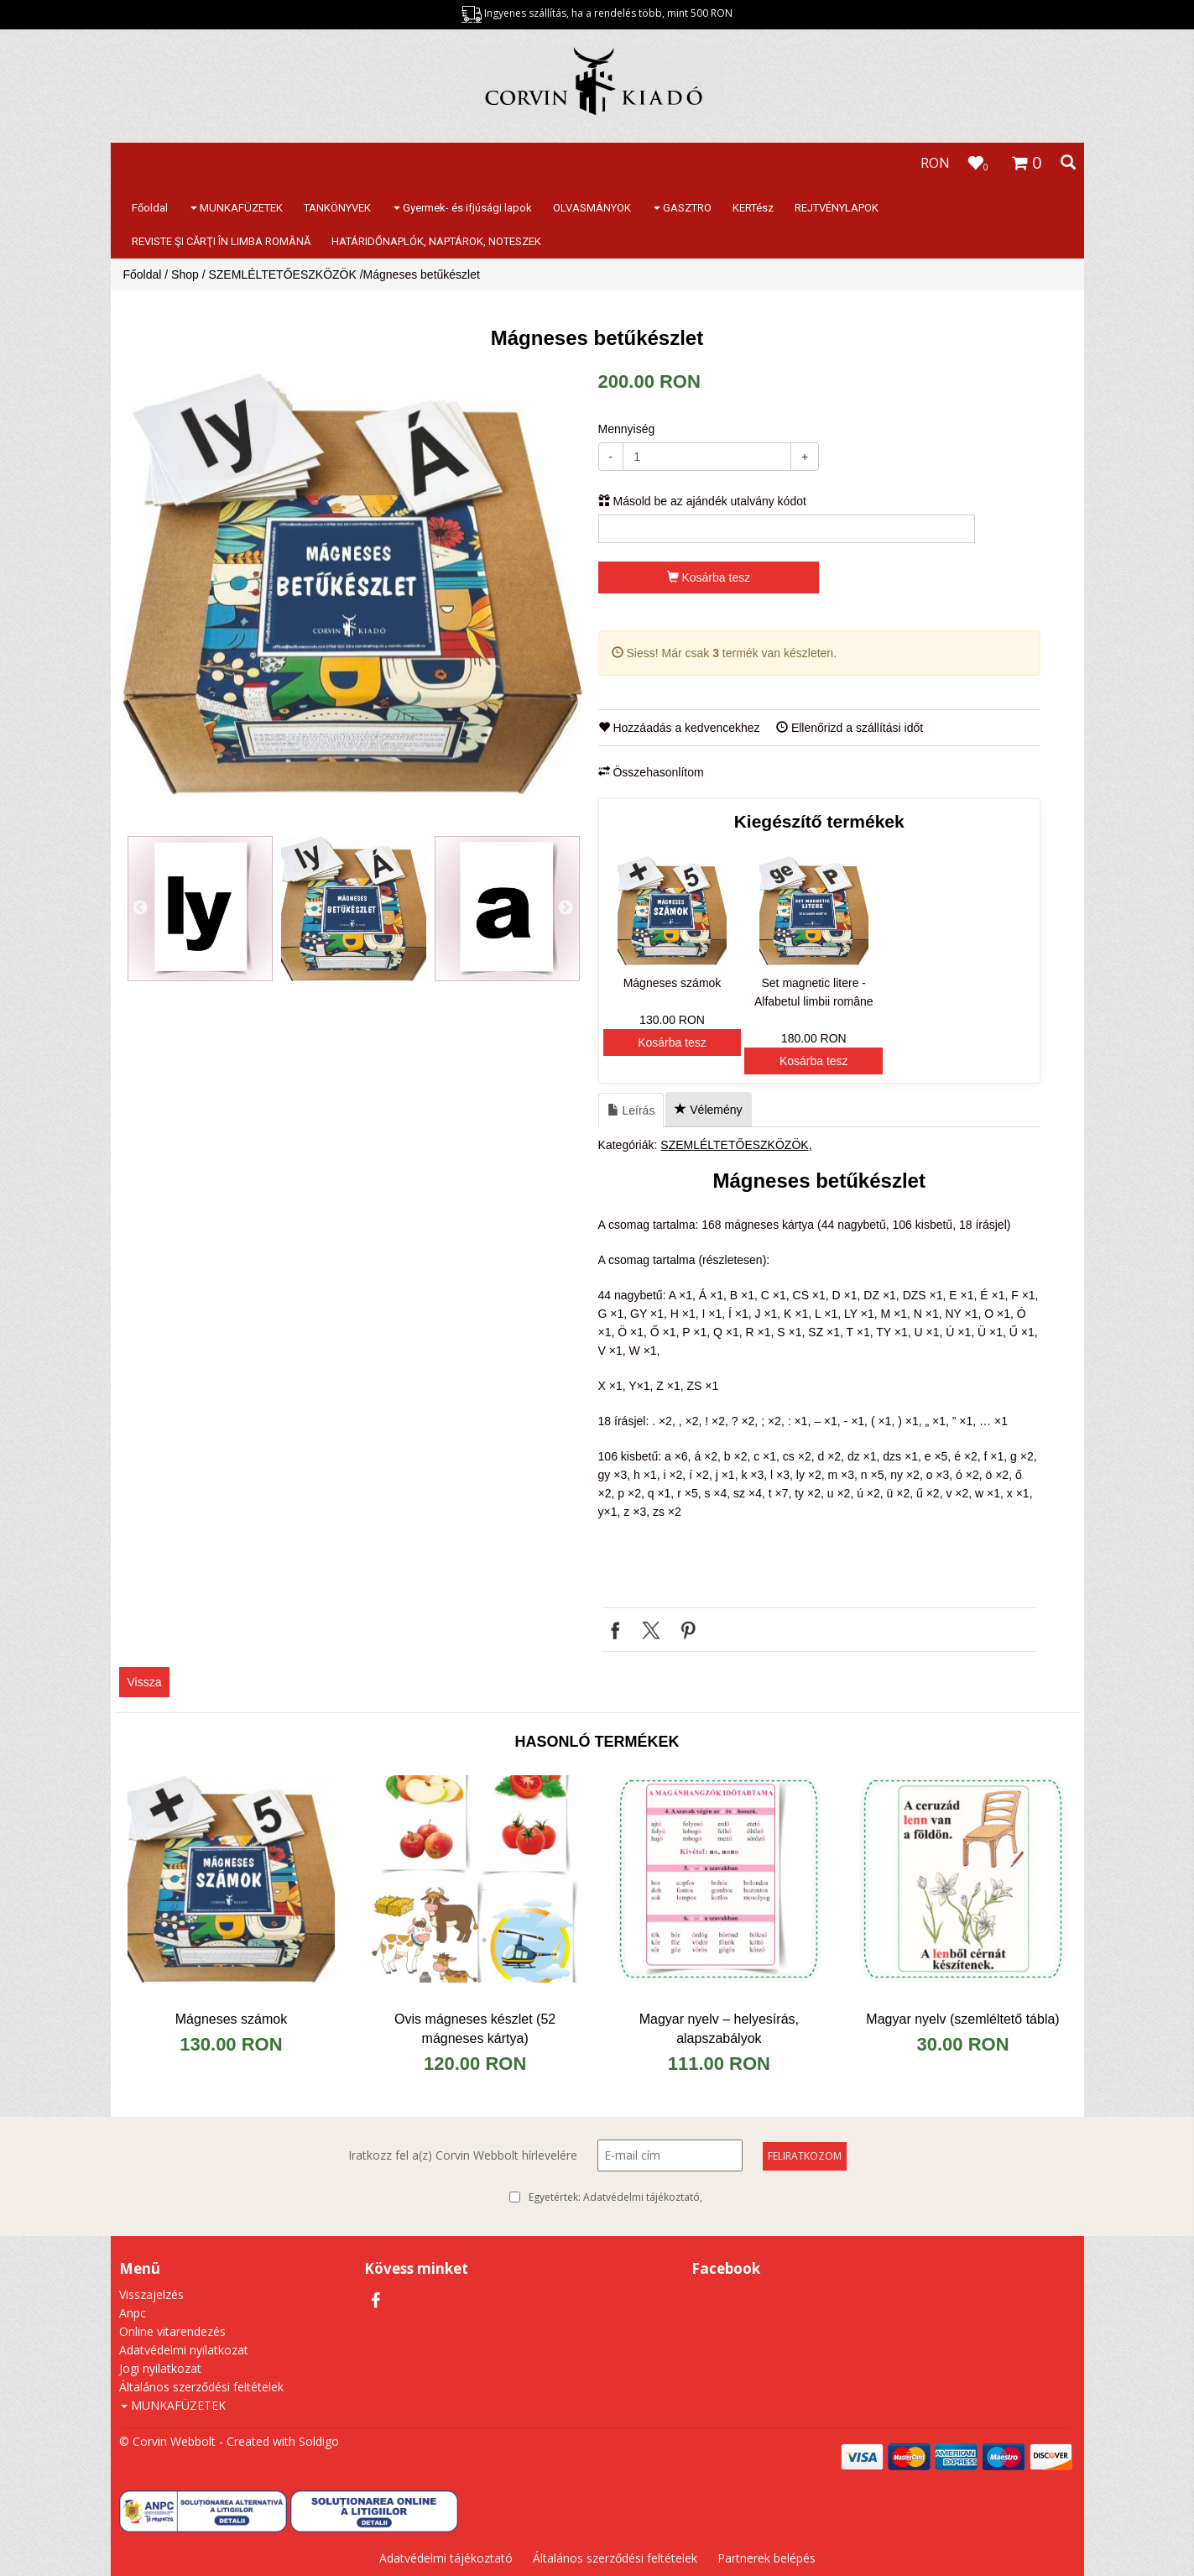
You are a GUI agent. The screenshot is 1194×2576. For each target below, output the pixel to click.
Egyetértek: (615, 2197)
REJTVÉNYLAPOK (837, 207)
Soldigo (319, 2441)
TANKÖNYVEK (337, 207)
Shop (185, 274)
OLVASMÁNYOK (592, 207)
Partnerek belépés (766, 2558)
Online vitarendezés (172, 2331)
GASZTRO (683, 207)
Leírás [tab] (631, 1110)
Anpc (132, 2313)
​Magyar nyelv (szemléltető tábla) (962, 2019)
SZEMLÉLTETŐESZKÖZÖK (282, 274)
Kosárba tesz (709, 577)
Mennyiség (626, 429)
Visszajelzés (151, 2294)
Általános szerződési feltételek (201, 2387)
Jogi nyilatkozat (160, 2368)
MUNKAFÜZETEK (236, 207)
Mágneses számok (231, 2019)
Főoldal (150, 207)
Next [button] (565, 908)
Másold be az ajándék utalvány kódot (702, 501)
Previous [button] (140, 908)
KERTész (753, 207)
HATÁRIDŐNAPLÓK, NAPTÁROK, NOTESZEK (436, 241)
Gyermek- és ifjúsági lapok (463, 207)
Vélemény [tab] (708, 1109)
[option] (352, 583)
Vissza (145, 1682)
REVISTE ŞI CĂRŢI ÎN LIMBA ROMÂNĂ (221, 241)
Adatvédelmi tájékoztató (641, 2197)
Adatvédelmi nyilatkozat (183, 2350)
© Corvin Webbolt (167, 2441)
